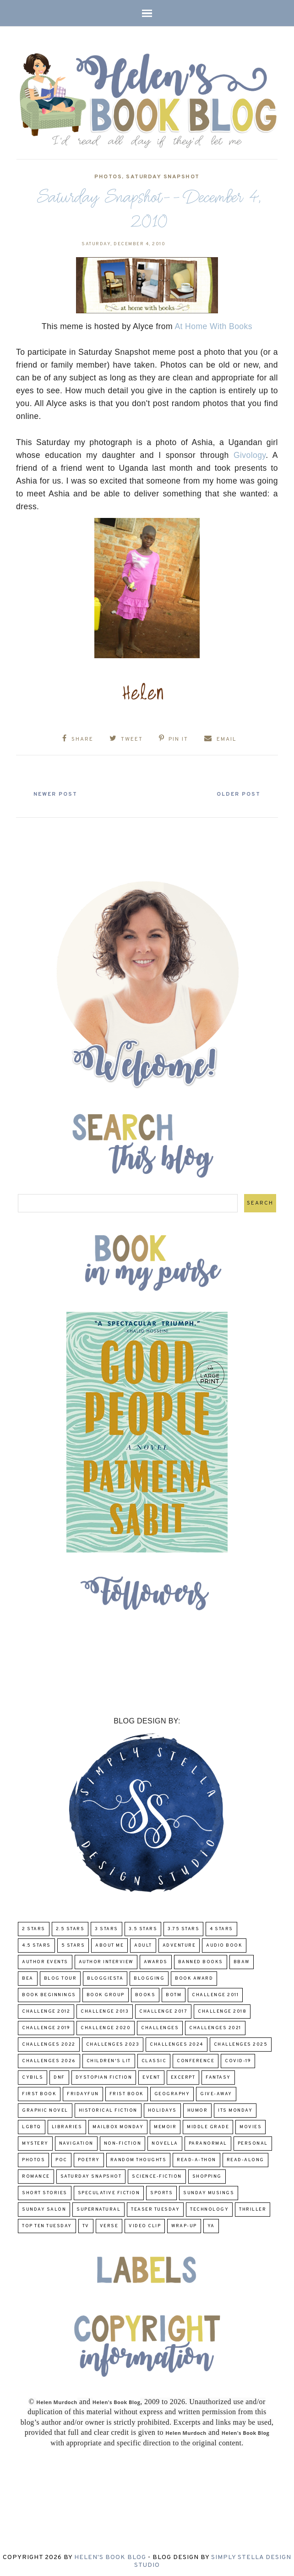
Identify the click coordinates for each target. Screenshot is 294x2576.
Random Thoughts (138, 2158)
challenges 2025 (241, 2043)
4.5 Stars (36, 1944)
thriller (252, 2208)
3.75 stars (183, 1927)
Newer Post (60, 792)
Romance (36, 2175)
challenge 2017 (163, 2010)
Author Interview (106, 1960)
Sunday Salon (44, 2208)
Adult (143, 1944)
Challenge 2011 (215, 1993)
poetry (89, 2158)
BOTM (173, 1993)
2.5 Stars (70, 1927)
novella (165, 2142)
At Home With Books (213, 326)
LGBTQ (31, 2125)
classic (154, 2059)
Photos (108, 177)
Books (145, 1993)
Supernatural (98, 2208)
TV (85, 2224)
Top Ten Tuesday (47, 2224)
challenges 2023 (113, 2043)
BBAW (242, 1960)
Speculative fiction (109, 2191)
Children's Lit (109, 2059)
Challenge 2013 (105, 2010)
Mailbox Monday (118, 2125)
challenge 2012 (46, 2010)
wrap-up (184, 2224)
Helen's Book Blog (110, 2555)
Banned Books (200, 1960)
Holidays (162, 2109)
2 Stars (33, 1927)
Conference (195, 2059)
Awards (156, 1960)
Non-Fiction (123, 2142)
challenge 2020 (106, 2026)
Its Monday (235, 2109)
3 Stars (106, 1927)
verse (109, 2224)
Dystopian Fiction (104, 2076)
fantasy (218, 2076)
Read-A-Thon (196, 2158)
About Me (109, 1944)
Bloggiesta (105, 1977)
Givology (250, 455)
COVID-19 (238, 2059)
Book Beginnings (49, 1993)
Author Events (45, 1960)
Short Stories (44, 2191)
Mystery (35, 2142)
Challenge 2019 (46, 2026)
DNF (59, 2076)
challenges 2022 (49, 2043)
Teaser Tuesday (155, 2208)
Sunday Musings (208, 2191)
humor (197, 2109)
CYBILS (32, 2076)
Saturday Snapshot (163, 177)
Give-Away (216, 2092)
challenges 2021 (215, 2026)
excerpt (183, 2076)
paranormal (208, 2142)
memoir (165, 2125)
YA (211, 2224)
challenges (160, 2026)
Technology (209, 2208)
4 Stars (221, 1927)
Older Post (234, 792)
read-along (245, 2158)
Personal (253, 2142)
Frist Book (126, 2092)
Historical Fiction (108, 2109)
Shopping (207, 2175)
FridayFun (83, 2092)
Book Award (194, 1977)
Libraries (67, 2125)
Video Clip (145, 2224)
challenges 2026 (49, 2059)
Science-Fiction (157, 2175)
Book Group (106, 1993)
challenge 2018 (222, 2010)
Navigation (76, 2142)
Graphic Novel (45, 2109)
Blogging (149, 1977)
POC (61, 2158)
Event (151, 2076)
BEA (27, 1977)
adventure (179, 1944)
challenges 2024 (176, 2043)
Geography (172, 2092)
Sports (161, 2191)
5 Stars (73, 1944)
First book (39, 2092)
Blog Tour (60, 1977)
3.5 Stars (143, 1927)
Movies (250, 2125)
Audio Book (224, 1944)
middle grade (208, 2125)
